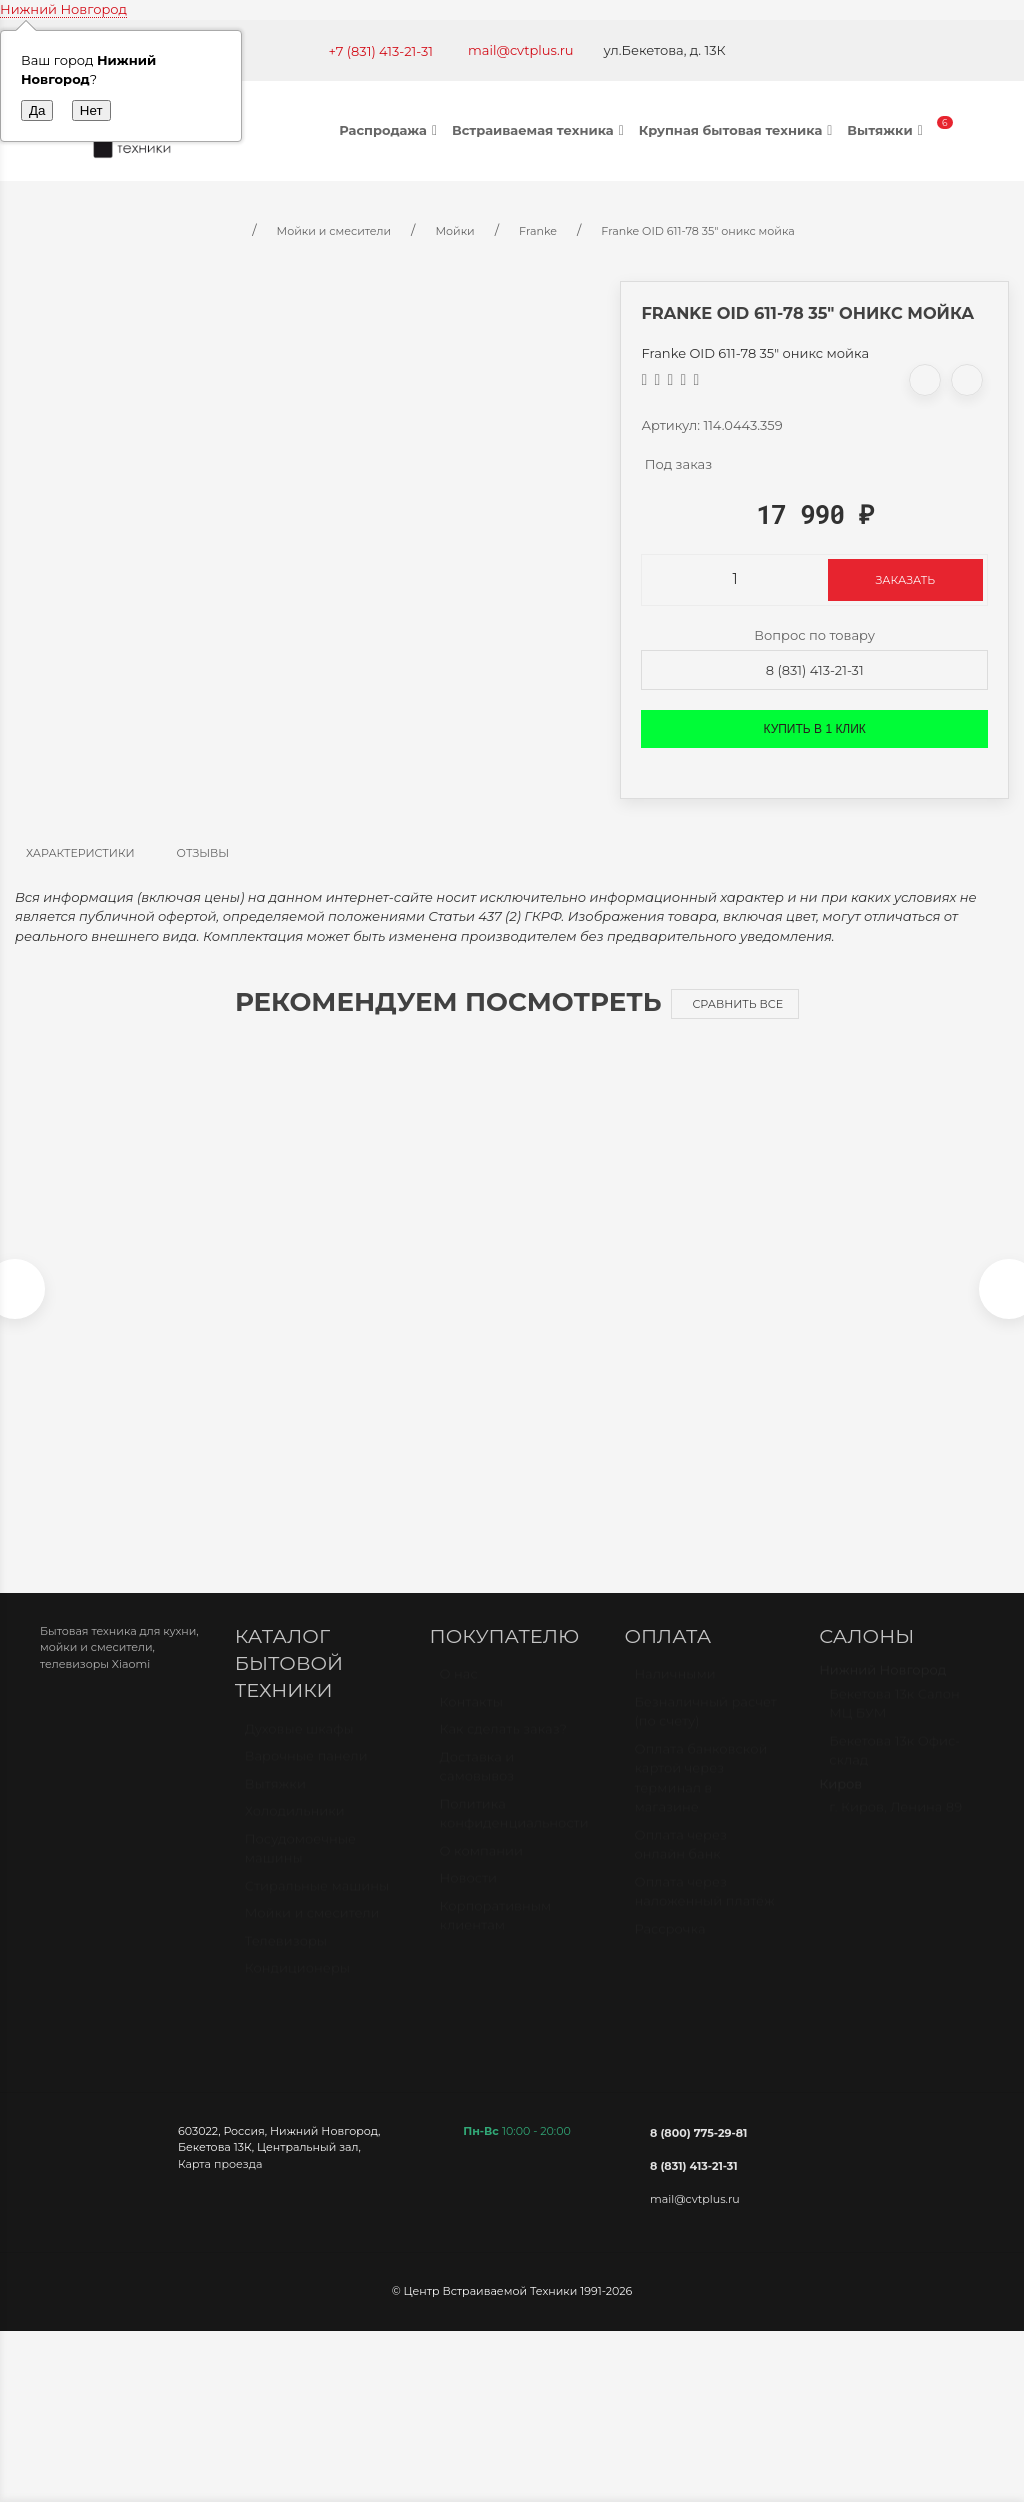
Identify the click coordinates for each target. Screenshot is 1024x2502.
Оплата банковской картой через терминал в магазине (700, 1797)
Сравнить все (737, 1004)
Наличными (674, 1693)
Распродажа (390, 130)
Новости (468, 1897)
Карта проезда (220, 2174)
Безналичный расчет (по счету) (705, 1731)
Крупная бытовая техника (738, 130)
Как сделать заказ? (503, 1748)
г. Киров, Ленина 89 (895, 1826)
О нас (459, 1693)
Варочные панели (306, 1775)
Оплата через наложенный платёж (704, 1911)
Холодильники (295, 1830)
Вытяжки (887, 130)
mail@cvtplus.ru (521, 50)
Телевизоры (286, 1960)
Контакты (471, 1721)
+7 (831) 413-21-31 (380, 51)
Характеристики (80, 853)
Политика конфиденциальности (514, 1833)
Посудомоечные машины (300, 1868)
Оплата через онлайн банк (680, 1864)
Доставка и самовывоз (477, 1786)
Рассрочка (669, 1948)
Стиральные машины (317, 1905)
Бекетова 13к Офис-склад (894, 1770)
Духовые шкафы (299, 1748)
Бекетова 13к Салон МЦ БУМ (894, 1723)
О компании (481, 1870)
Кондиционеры (297, 1987)
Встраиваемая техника (540, 130)
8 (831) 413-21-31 (815, 670)
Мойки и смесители (312, 1932)
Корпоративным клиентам (496, 1935)
